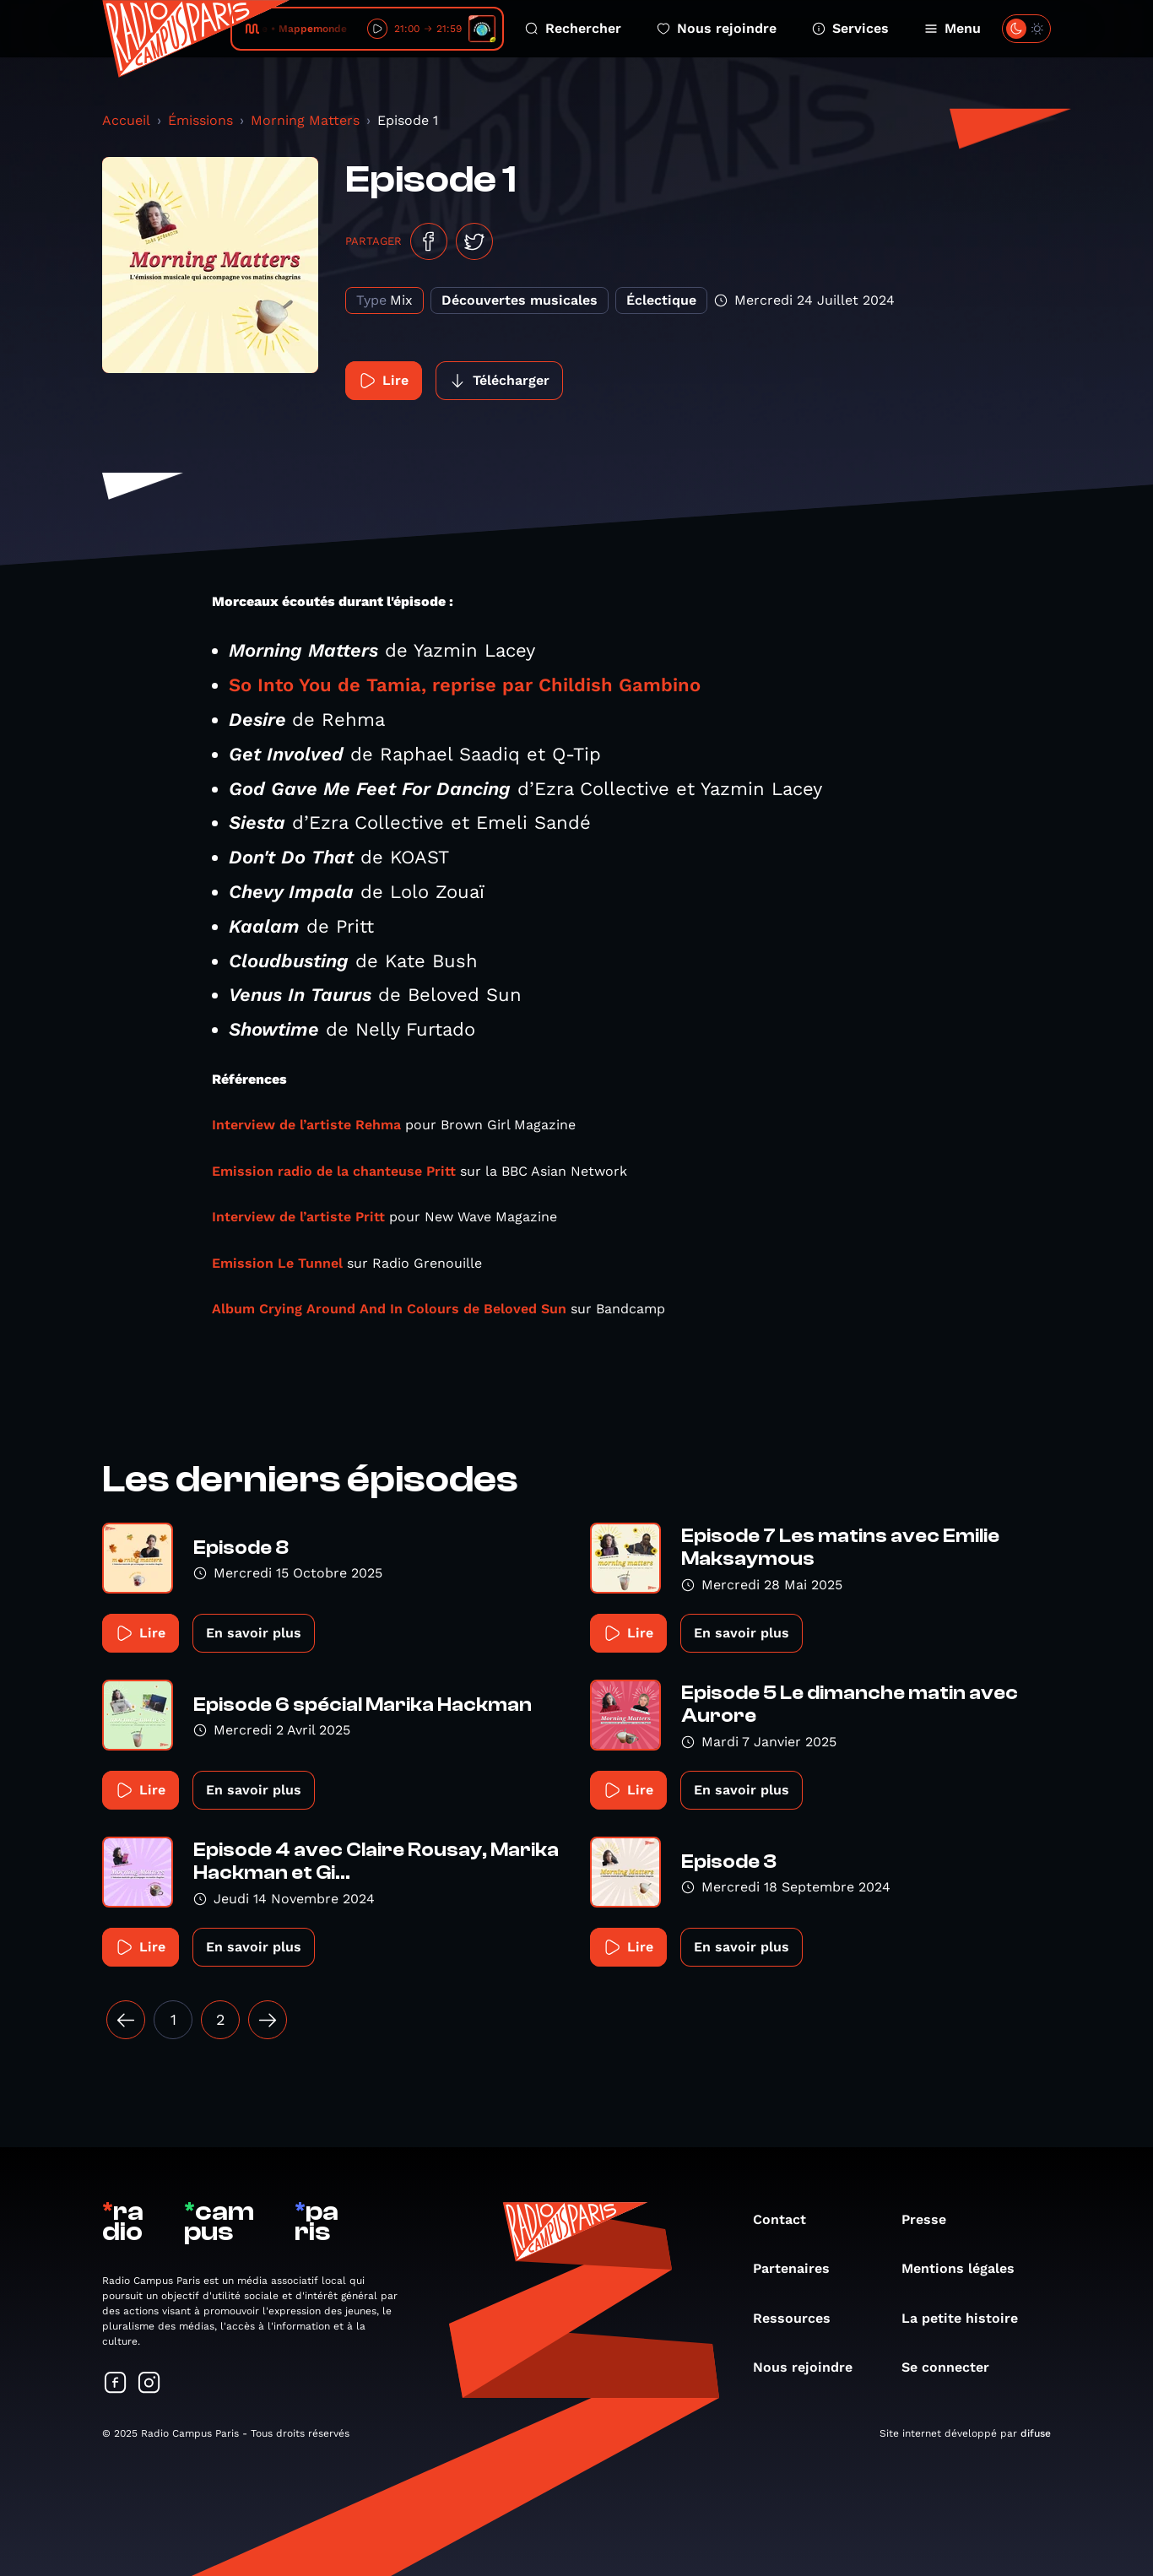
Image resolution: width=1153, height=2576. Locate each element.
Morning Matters (305, 120)
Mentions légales (966, 2268)
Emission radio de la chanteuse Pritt (334, 1171)
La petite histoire (968, 2318)
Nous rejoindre (717, 28)
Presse (932, 2219)
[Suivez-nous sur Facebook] (115, 2384)
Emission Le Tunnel (277, 1263)
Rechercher (573, 28)
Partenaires (800, 2268)
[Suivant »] (267, 2019)
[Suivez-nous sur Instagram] (149, 2384)
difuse (1035, 2433)
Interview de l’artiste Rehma (306, 1125)
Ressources (800, 2318)
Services (850, 28)
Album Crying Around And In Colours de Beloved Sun (389, 1309)
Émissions (200, 120)
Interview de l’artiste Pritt (298, 1217)
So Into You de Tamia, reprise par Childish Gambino (465, 684)
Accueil (126, 120)
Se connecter (953, 2367)
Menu (952, 28)
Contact (788, 2219)
